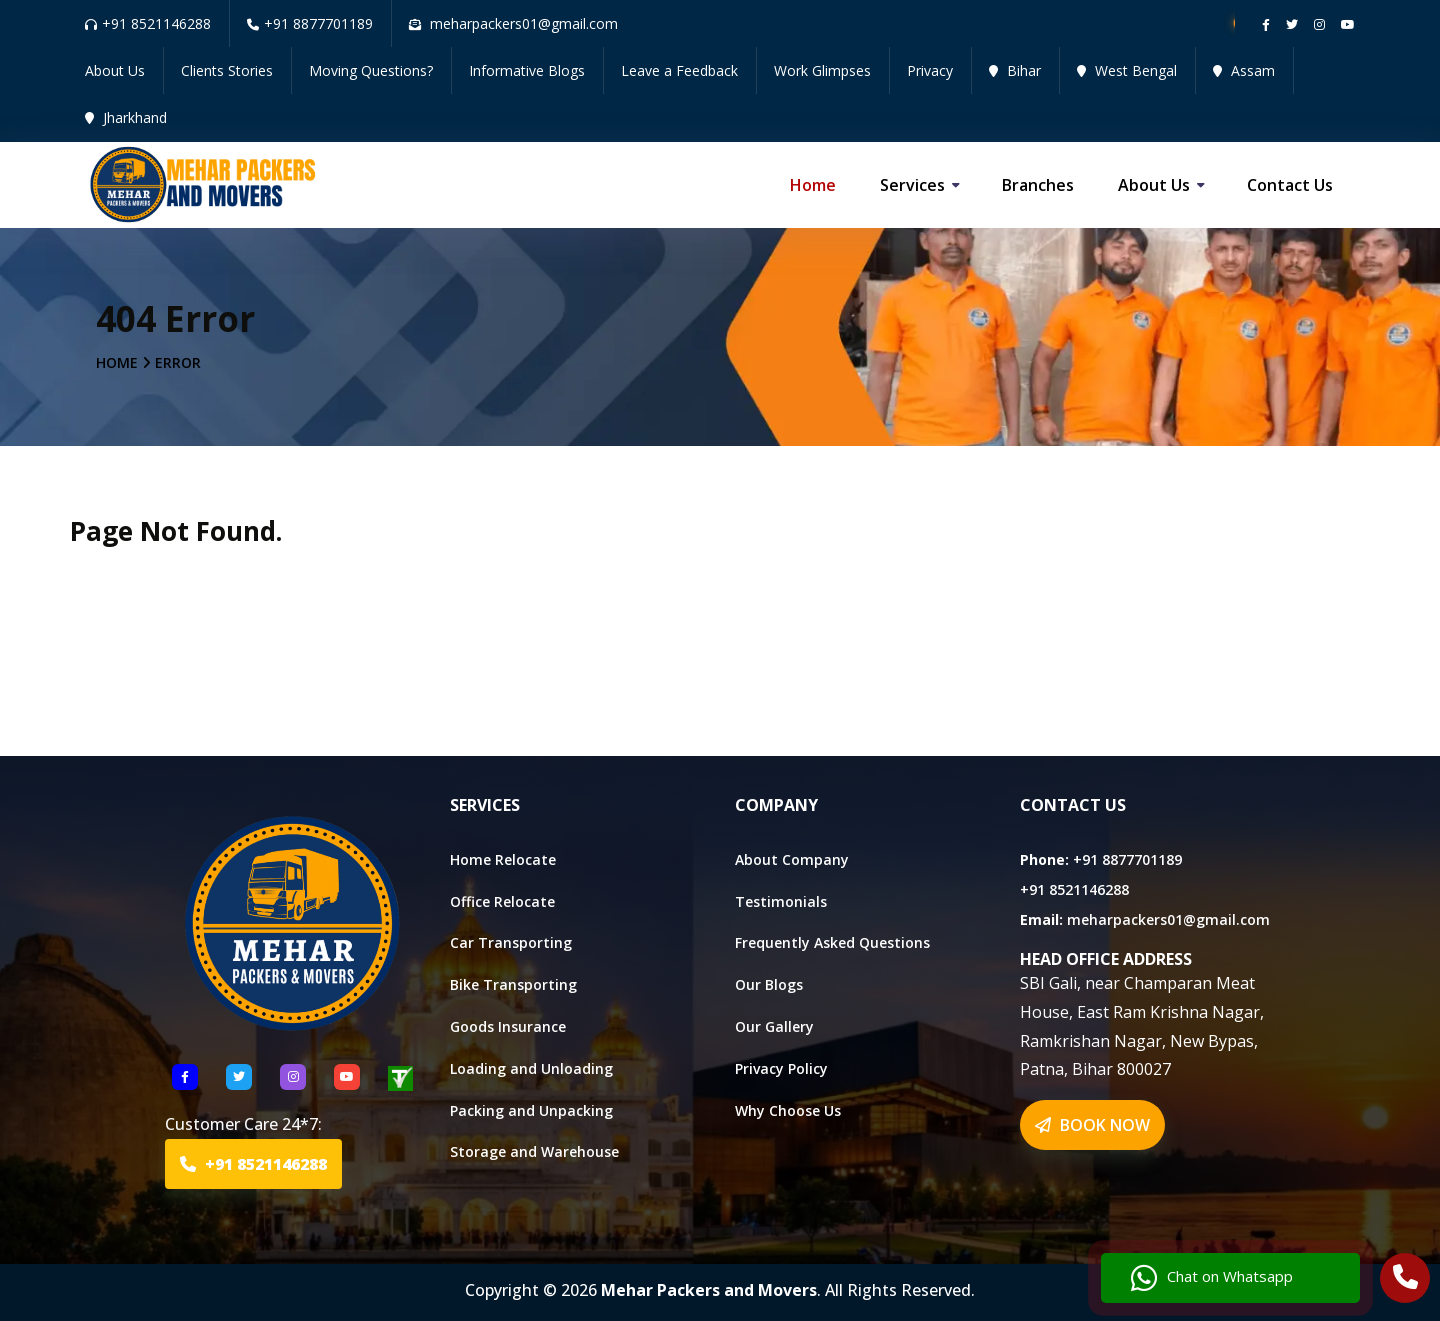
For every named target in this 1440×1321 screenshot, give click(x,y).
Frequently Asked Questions (832, 942)
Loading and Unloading (531, 1068)
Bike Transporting (513, 984)
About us (1154, 185)
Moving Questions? (371, 70)
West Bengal (1127, 70)
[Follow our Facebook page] (1266, 24)
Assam (1244, 70)
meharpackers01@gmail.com (1168, 919)
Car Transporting (511, 942)
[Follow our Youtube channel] (1348, 24)
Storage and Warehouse (534, 1151)
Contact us (1290, 185)
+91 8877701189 (310, 23)
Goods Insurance (508, 1026)
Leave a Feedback (679, 70)
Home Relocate (503, 859)
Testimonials (781, 901)
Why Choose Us (788, 1110)
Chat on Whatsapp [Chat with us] (1212, 1278)
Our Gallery (774, 1026)
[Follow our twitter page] (1292, 24)
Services (912, 185)
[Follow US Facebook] (185, 1077)
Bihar (1015, 70)
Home (813, 185)
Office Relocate (502, 901)
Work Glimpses (822, 70)
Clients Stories (227, 70)
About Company (792, 859)
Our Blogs (769, 984)
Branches (1038, 185)
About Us (115, 70)
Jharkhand (126, 117)
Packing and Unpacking (531, 1110)
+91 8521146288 (148, 23)
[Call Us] (1405, 1280)
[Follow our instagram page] (1319, 24)
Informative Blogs (527, 70)
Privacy (930, 70)
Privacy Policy (781, 1068)
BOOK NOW (1092, 1125)
